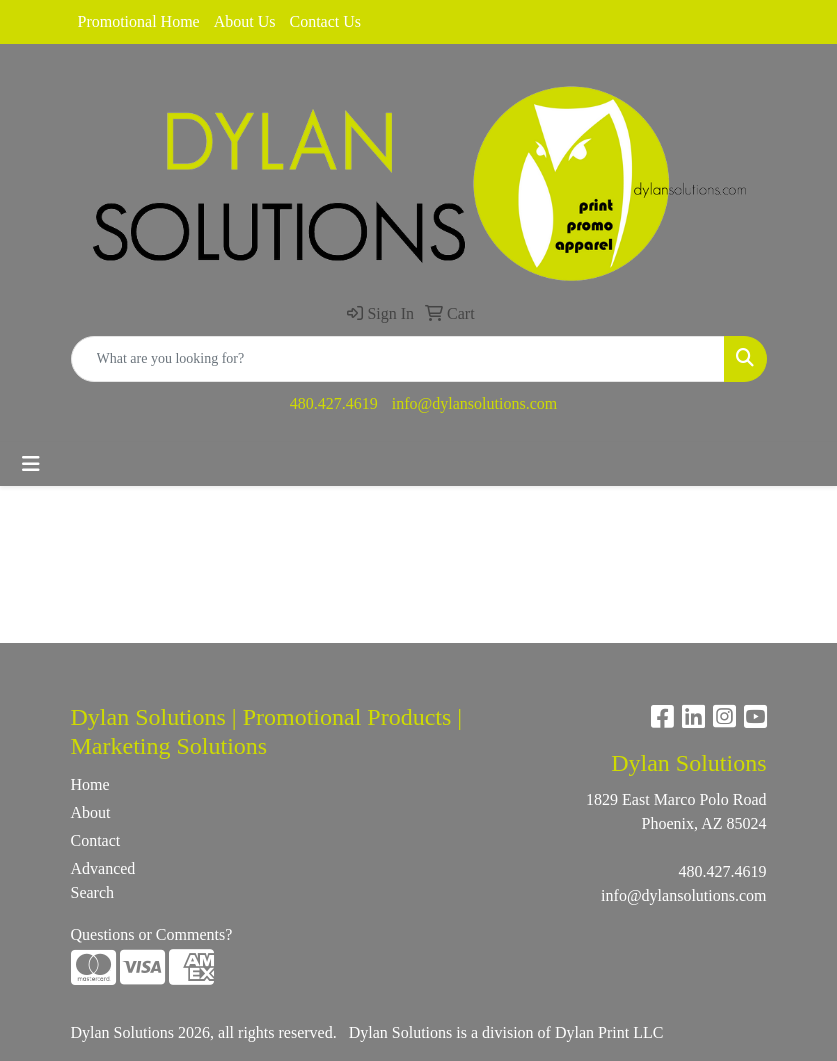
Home (90, 784)
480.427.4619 (334, 403)
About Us (245, 21)
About (91, 812)
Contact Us (326, 21)
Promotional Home (139, 21)
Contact (96, 840)
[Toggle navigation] (31, 464)
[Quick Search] (398, 359)
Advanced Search (103, 880)
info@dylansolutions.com (474, 403)
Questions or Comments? (152, 934)
